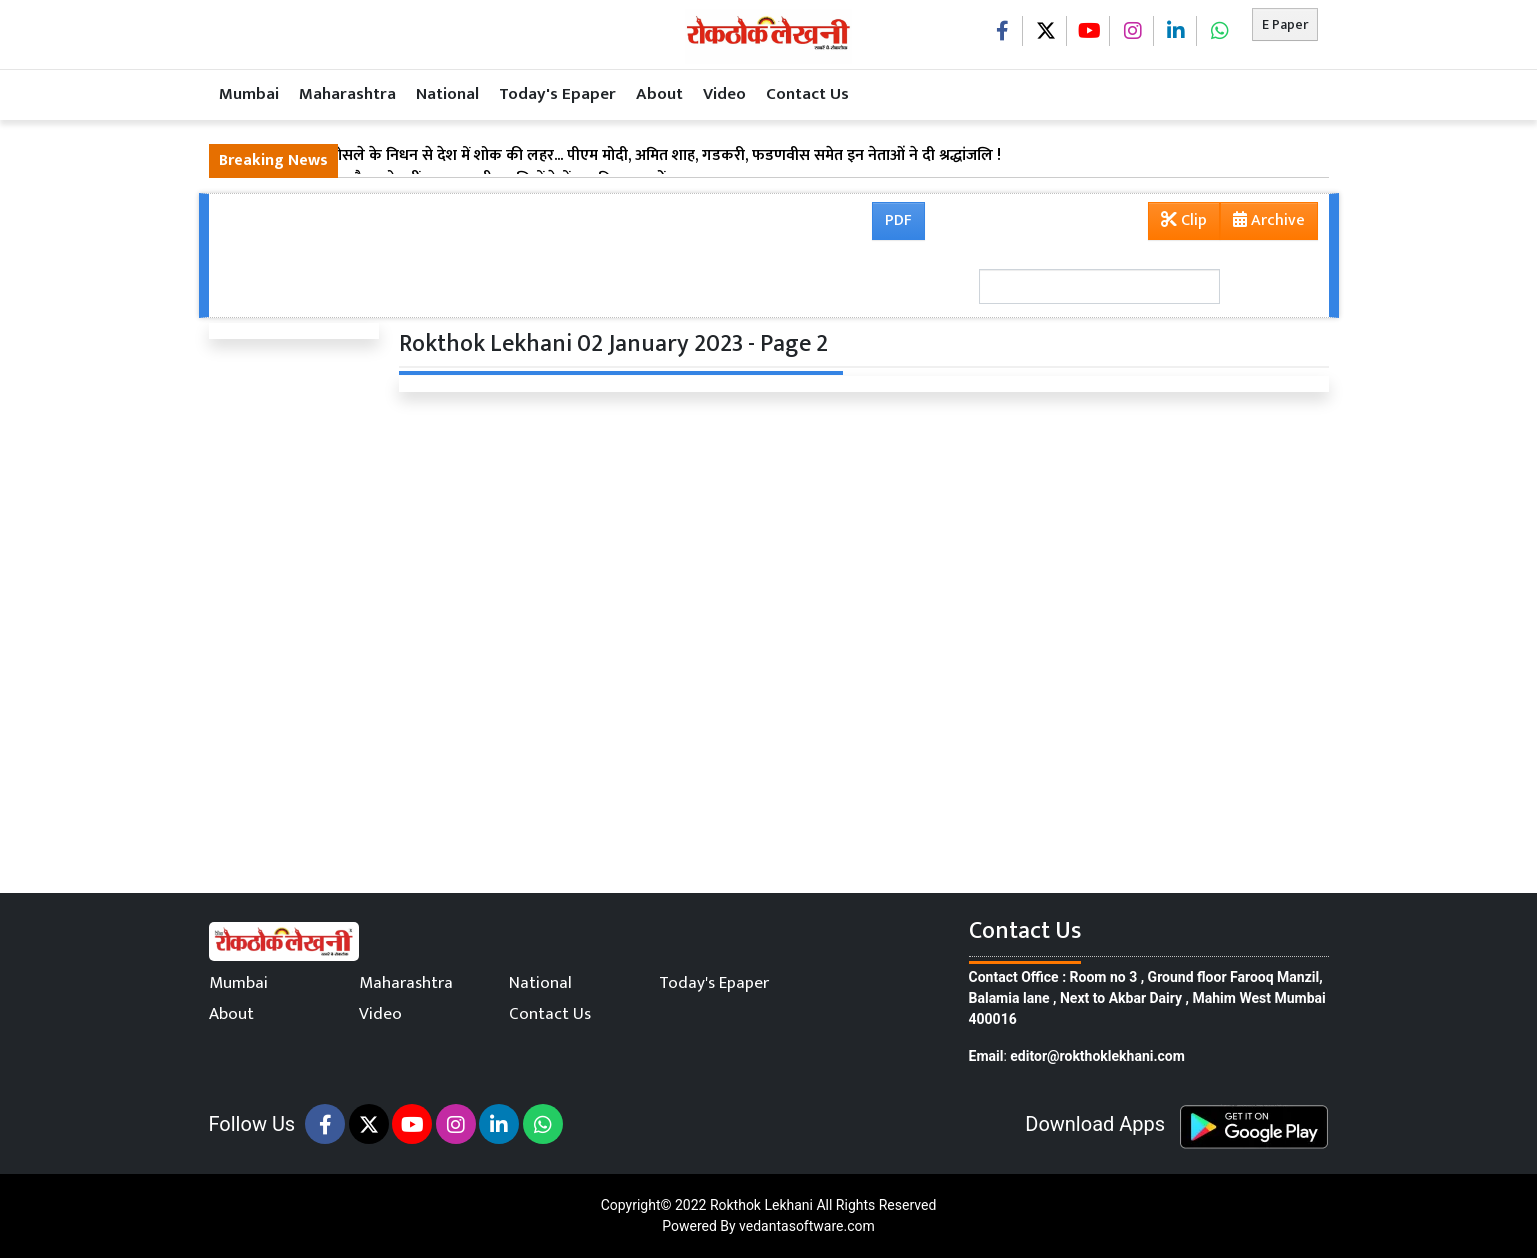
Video (724, 94)
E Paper (1285, 24)
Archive (1263, 223)
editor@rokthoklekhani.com (1097, 1056)
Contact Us (807, 94)
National (447, 94)
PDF (898, 220)
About (659, 94)
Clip (1184, 220)
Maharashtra (347, 94)
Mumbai (249, 94)
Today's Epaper (557, 94)
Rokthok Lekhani (761, 1205)
